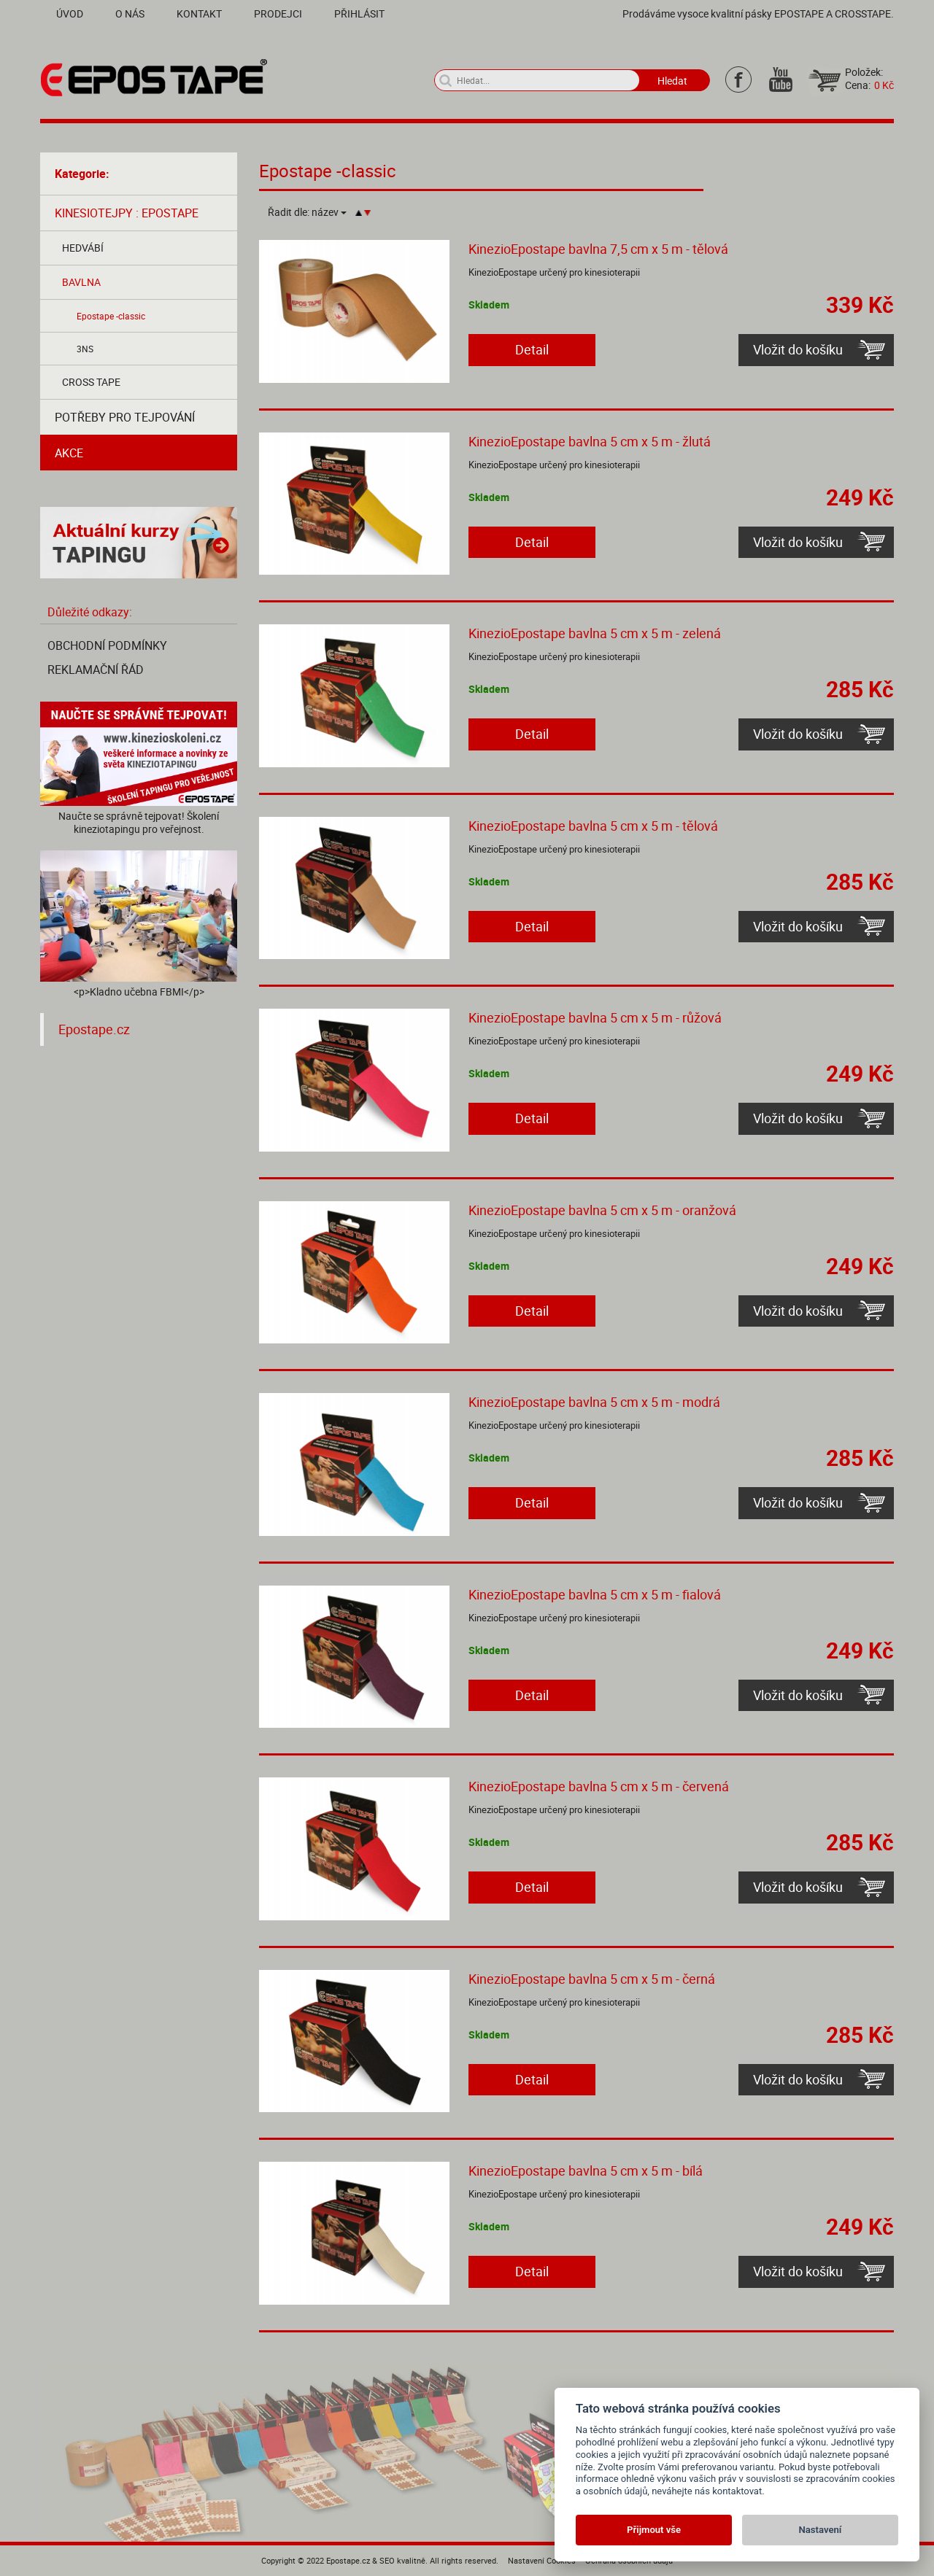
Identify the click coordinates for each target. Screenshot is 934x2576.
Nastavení (820, 2529)
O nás (129, 13)
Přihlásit (359, 13)
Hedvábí (83, 248)
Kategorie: (82, 174)
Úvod (69, 13)
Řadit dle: (307, 212)
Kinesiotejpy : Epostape (126, 213)
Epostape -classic (111, 316)
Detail (532, 349)
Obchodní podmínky (107, 645)
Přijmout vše (654, 2529)
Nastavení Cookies (542, 2560)
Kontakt (199, 13)
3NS (85, 348)
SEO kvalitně (402, 2560)
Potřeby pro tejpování (125, 417)
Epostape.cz (94, 1029)
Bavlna (81, 282)
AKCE (69, 453)
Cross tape (91, 382)
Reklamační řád (95, 669)
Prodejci (278, 13)
